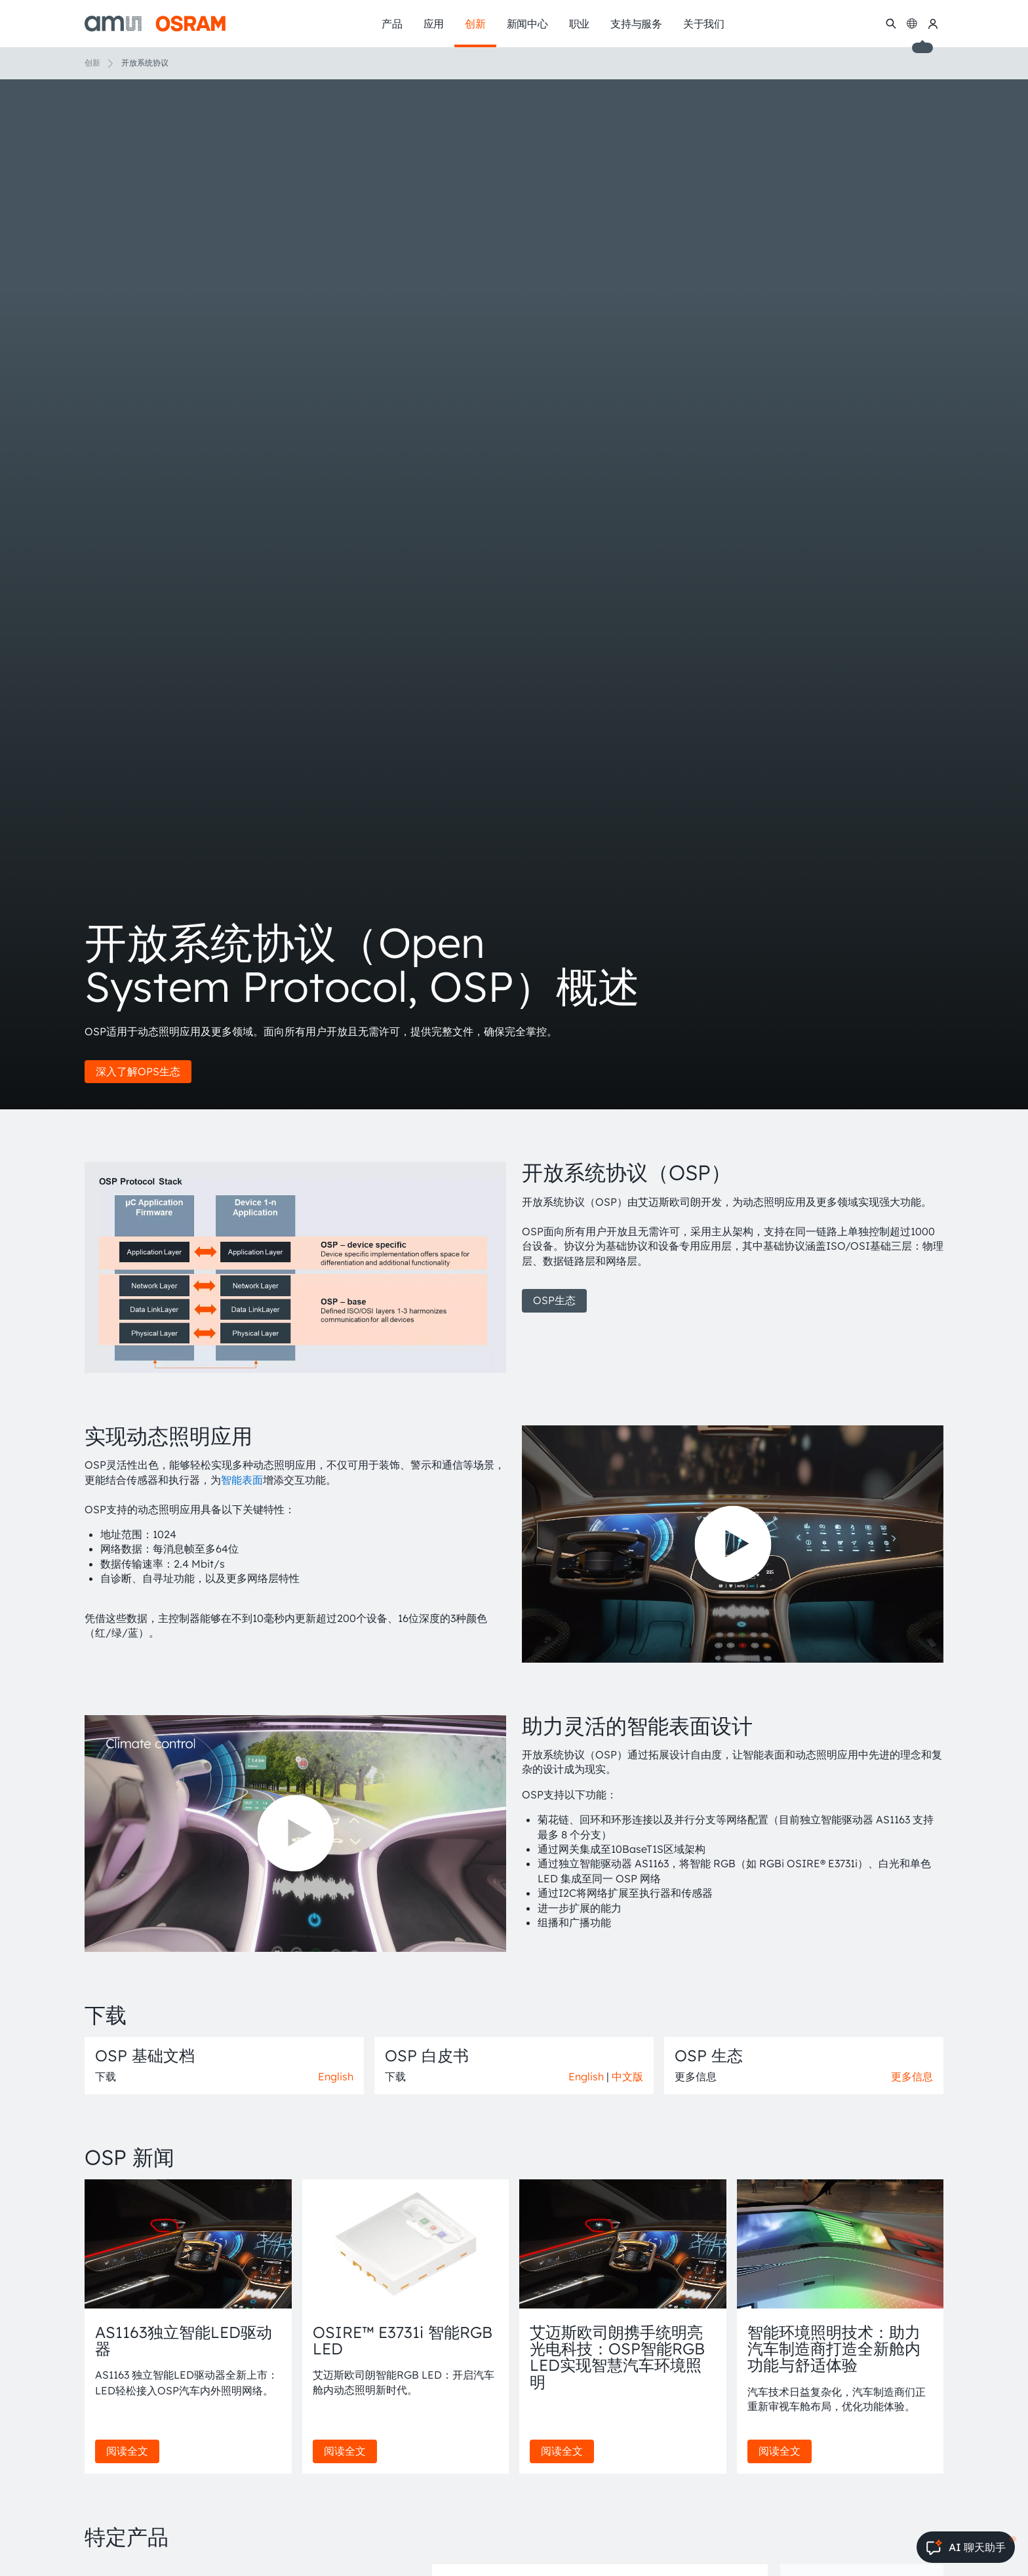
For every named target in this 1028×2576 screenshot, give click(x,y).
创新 (92, 63)
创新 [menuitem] (475, 23)
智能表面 (242, 1479)
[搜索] (890, 23)
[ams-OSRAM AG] (155, 23)
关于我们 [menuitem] (703, 23)
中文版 (627, 2076)
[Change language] (911, 23)
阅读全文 (127, 2450)
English (335, 2076)
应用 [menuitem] (434, 23)
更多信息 (912, 2076)
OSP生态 (554, 1300)
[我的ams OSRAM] (932, 23)
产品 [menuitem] (392, 23)
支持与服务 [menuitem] (636, 23)
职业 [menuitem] (579, 23)
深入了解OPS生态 (138, 1071)
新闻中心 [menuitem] (527, 23)
